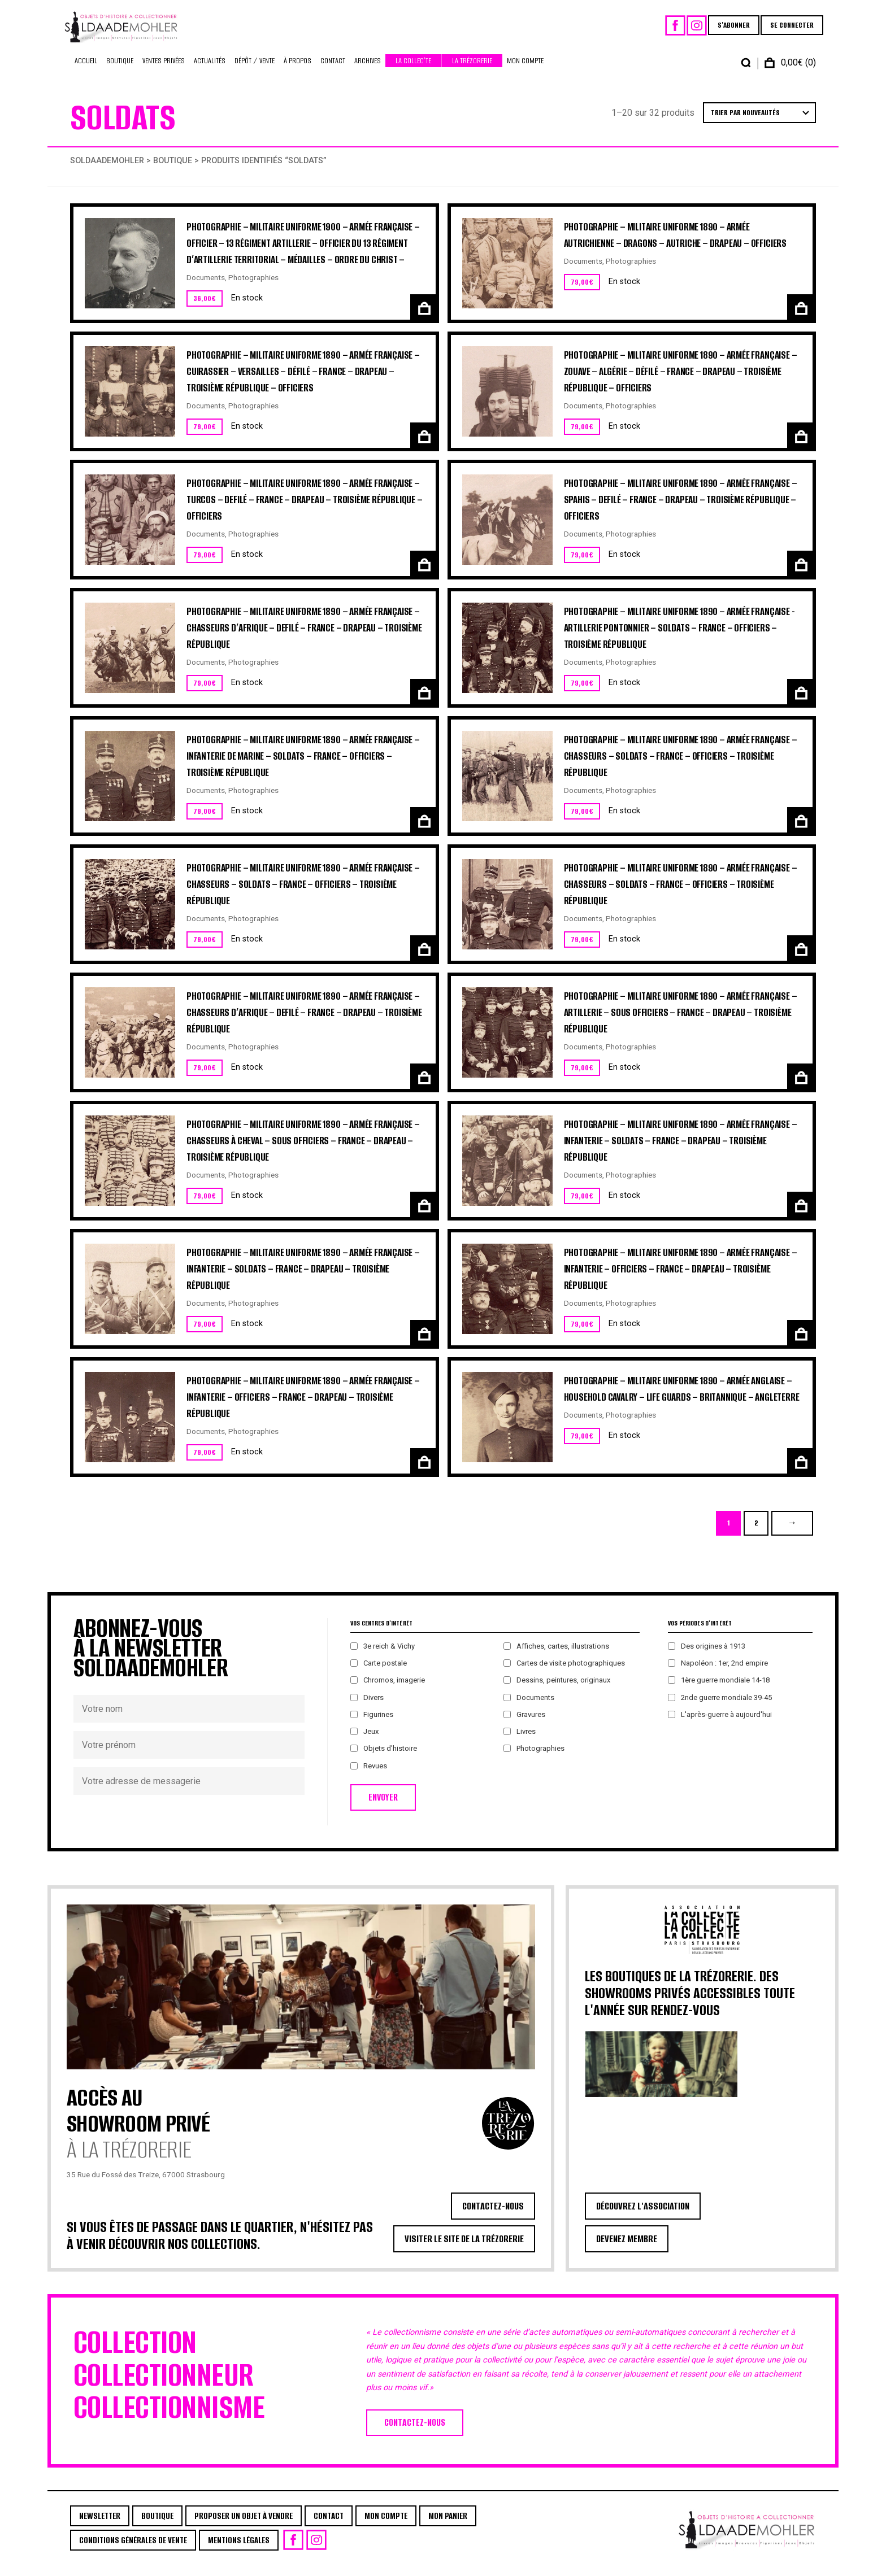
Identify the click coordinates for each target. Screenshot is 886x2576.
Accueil (86, 72)
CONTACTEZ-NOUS (493, 2217)
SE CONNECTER (784, 30)
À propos (297, 72)
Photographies (253, 288)
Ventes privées (163, 72)
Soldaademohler (107, 172)
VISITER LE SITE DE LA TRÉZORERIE (464, 2250)
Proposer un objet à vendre (243, 2527)
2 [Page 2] (756, 1534)
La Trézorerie (472, 72)
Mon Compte (525, 72)
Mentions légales (239, 2551)
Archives (367, 72)
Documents (205, 288)
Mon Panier (447, 2527)
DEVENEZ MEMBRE (626, 2250)
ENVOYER (383, 1808)
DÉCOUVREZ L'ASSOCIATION (642, 2217)
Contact (332, 72)
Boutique (119, 72)
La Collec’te (413, 72)
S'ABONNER (726, 30)
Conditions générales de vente (133, 2551)
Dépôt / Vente (254, 72)
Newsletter (99, 2527)
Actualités (209, 72)
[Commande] (759, 124)
